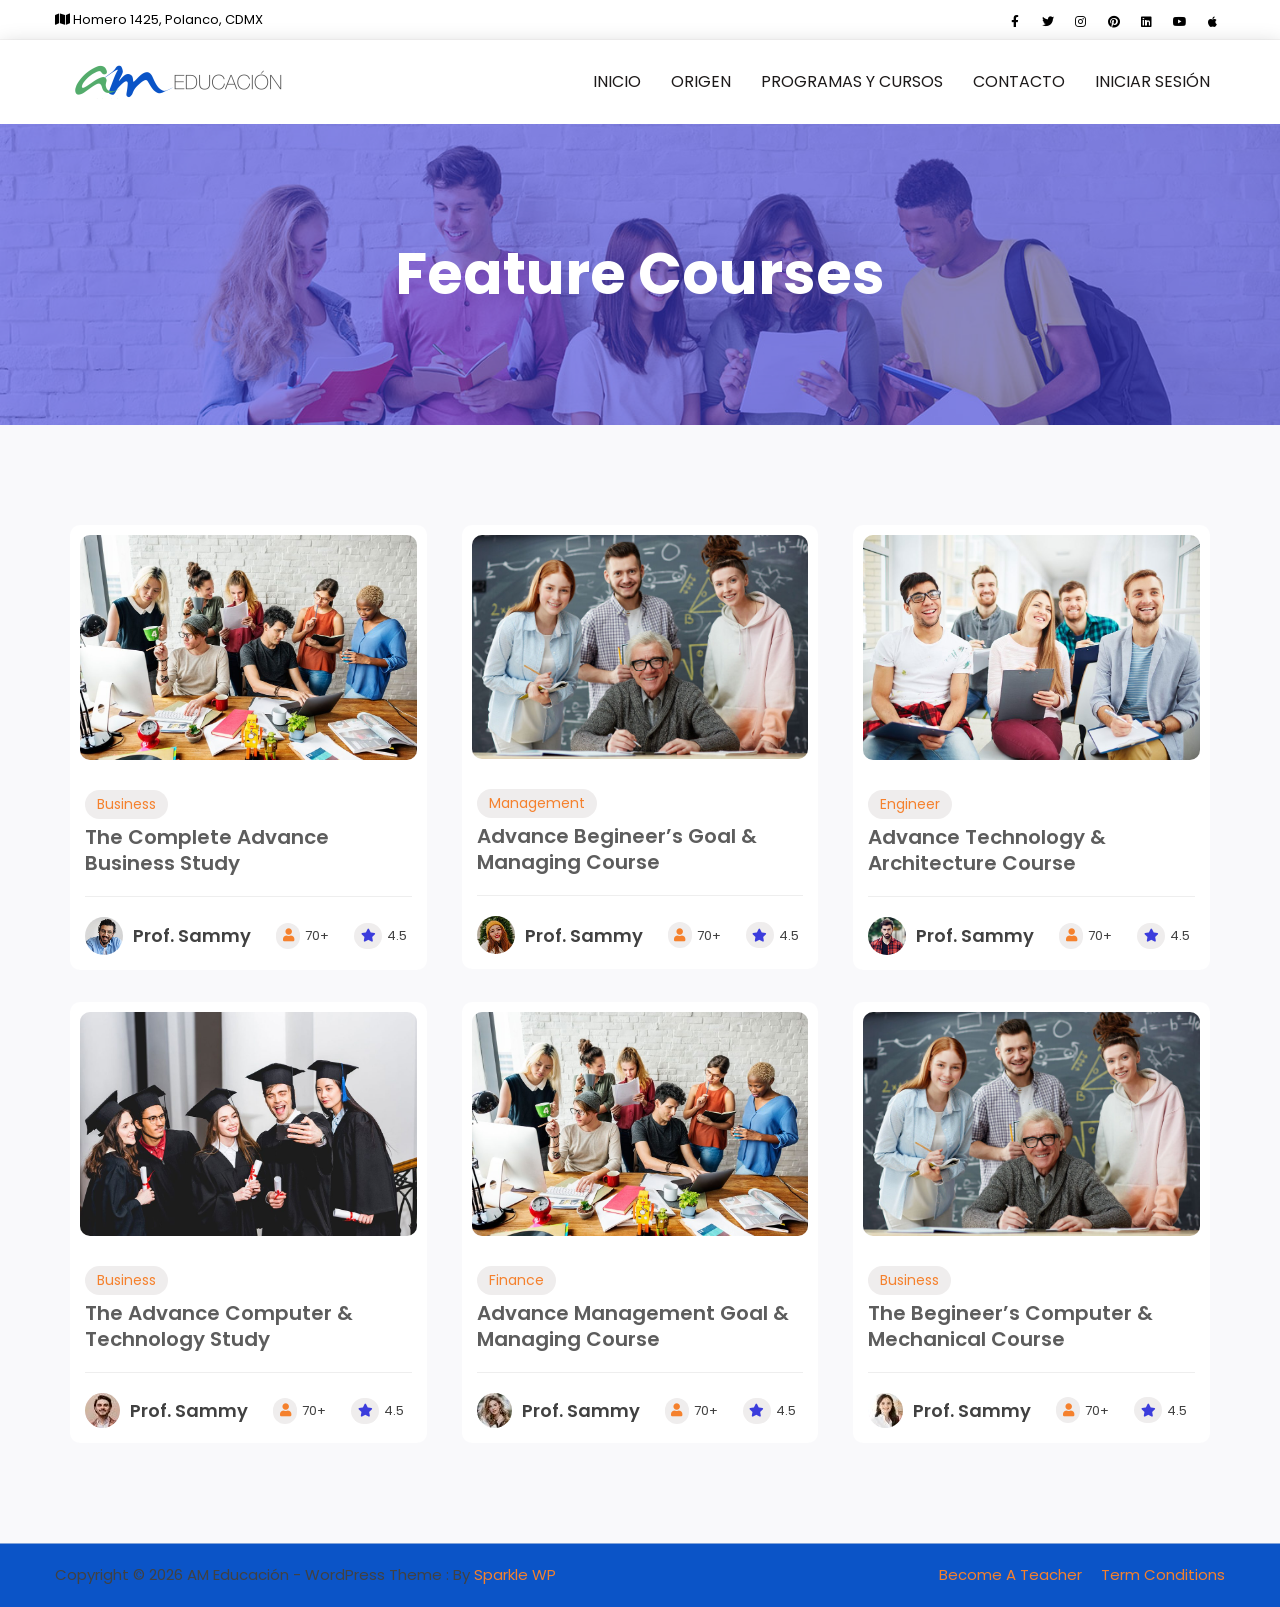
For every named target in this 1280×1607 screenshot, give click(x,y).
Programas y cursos (852, 81)
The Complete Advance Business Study (207, 850)
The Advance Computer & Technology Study (219, 1326)
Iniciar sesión (1152, 81)
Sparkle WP (515, 1574)
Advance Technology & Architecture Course (987, 850)
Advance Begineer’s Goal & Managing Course (617, 849)
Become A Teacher (1010, 1574)
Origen (701, 81)
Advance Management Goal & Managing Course (633, 1326)
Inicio (617, 81)
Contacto (1019, 81)
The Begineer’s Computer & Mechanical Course (1010, 1326)
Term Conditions (1163, 1574)
